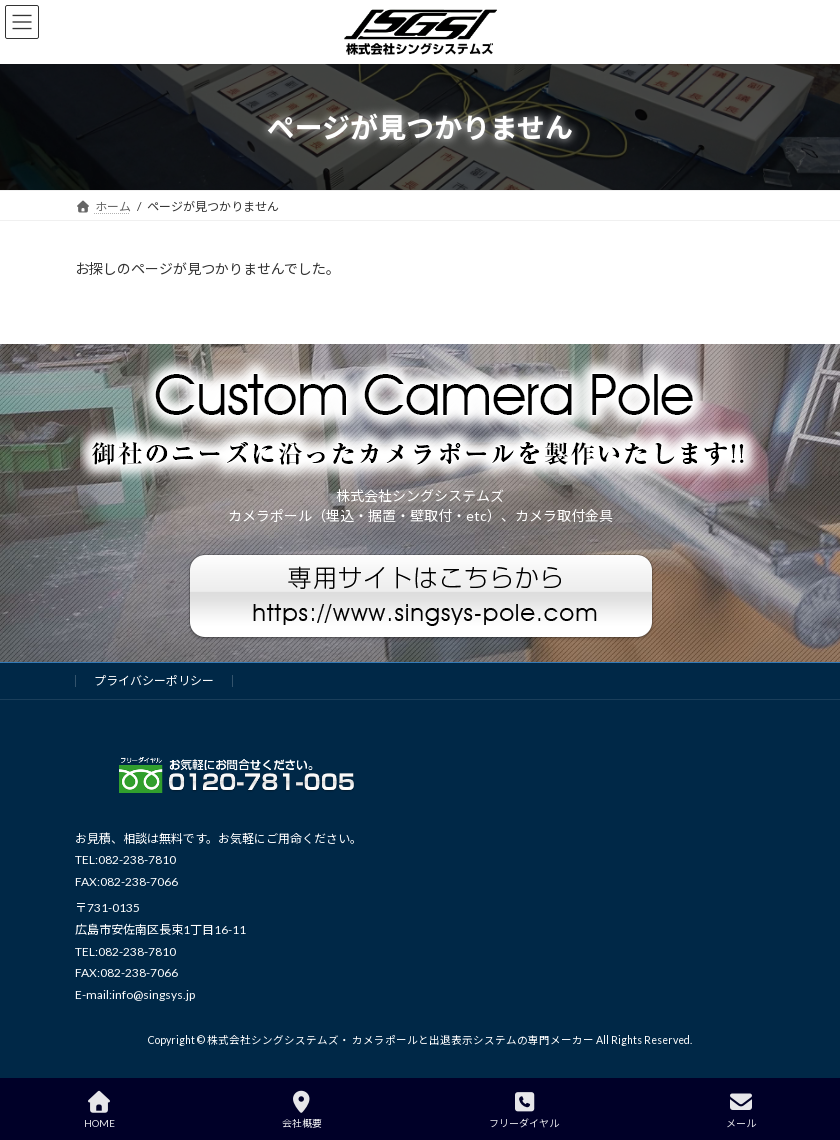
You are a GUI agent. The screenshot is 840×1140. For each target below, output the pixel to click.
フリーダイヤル (524, 1110)
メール (741, 1110)
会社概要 (302, 1110)
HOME (99, 1110)
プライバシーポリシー (154, 680)
